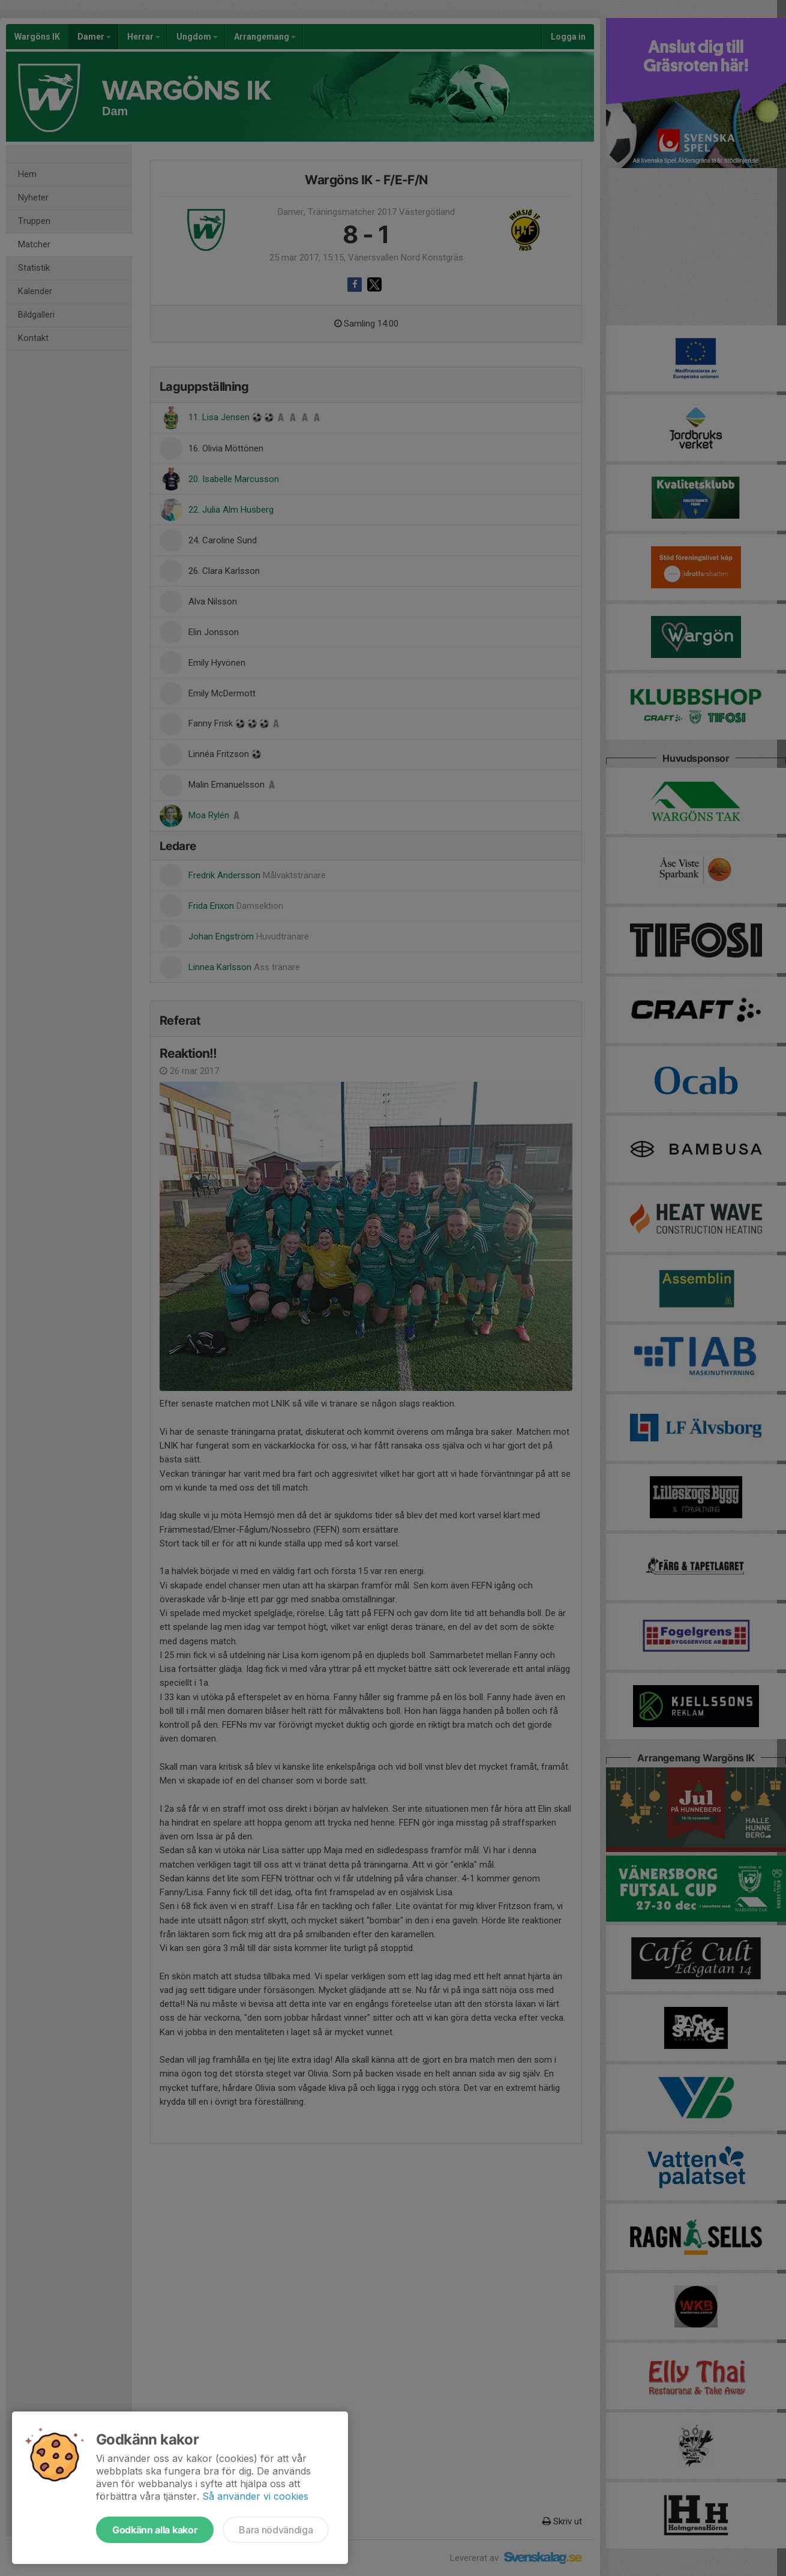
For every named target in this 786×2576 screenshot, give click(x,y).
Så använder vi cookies (255, 2496)
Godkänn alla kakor (154, 2530)
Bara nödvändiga (276, 2530)
